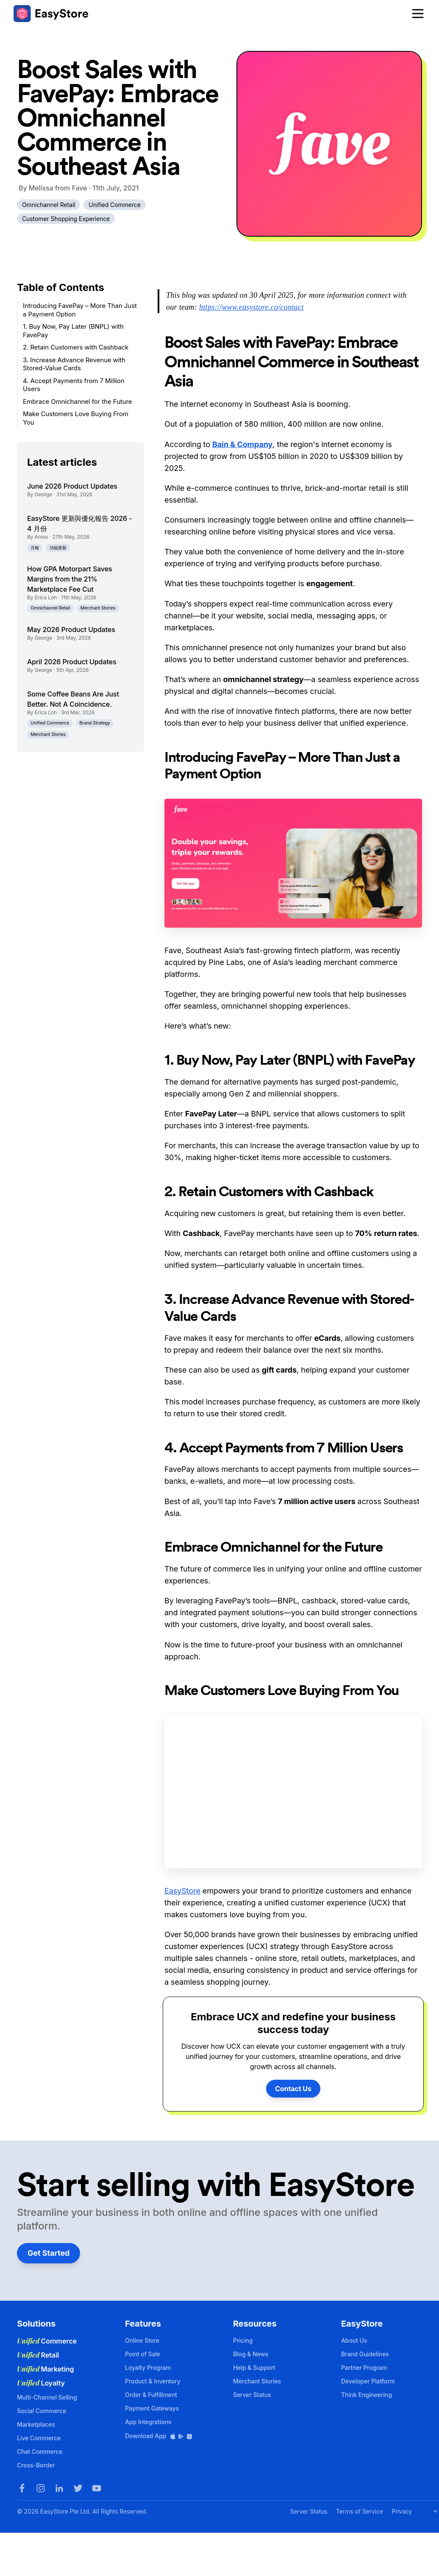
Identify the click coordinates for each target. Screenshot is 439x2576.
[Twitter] (78, 2488)
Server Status (252, 2394)
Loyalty (41, 2383)
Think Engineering (366, 2394)
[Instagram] (41, 2488)
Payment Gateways (152, 2408)
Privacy (402, 2511)
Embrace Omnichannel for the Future (77, 401)
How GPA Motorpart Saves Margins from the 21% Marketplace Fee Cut (69, 579)
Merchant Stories (98, 608)
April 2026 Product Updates (71, 661)
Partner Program (364, 2367)
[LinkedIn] (59, 2488)
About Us (354, 2340)
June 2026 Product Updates (72, 486)
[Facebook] (22, 2488)
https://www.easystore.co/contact (251, 307)
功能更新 (58, 548)
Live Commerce (39, 2438)
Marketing (45, 2369)
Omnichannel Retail (48, 204)
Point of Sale (142, 2354)
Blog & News (250, 2354)
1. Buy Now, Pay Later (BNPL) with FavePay (73, 330)
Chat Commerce (39, 2451)
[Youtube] (97, 2488)
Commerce (47, 2341)
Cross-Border (36, 2465)
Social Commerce (41, 2410)
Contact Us (293, 2088)
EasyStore (182, 1890)
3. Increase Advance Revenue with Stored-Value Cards (74, 364)
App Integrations (148, 2421)
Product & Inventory (153, 2381)
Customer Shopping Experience (66, 218)
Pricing (243, 2340)
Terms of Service (359, 2511)
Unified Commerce (115, 204)
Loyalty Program (148, 2367)
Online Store (142, 2340)
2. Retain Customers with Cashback (75, 347)
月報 (35, 548)
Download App (159, 2435)
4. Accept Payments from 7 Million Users (73, 385)
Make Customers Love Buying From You (75, 418)
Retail (38, 2355)
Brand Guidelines (365, 2354)
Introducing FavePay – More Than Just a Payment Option (80, 310)
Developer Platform (368, 2381)
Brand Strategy (95, 723)
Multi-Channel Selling (47, 2397)
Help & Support (254, 2367)
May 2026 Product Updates (71, 629)
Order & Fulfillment (151, 2394)
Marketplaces (36, 2424)
